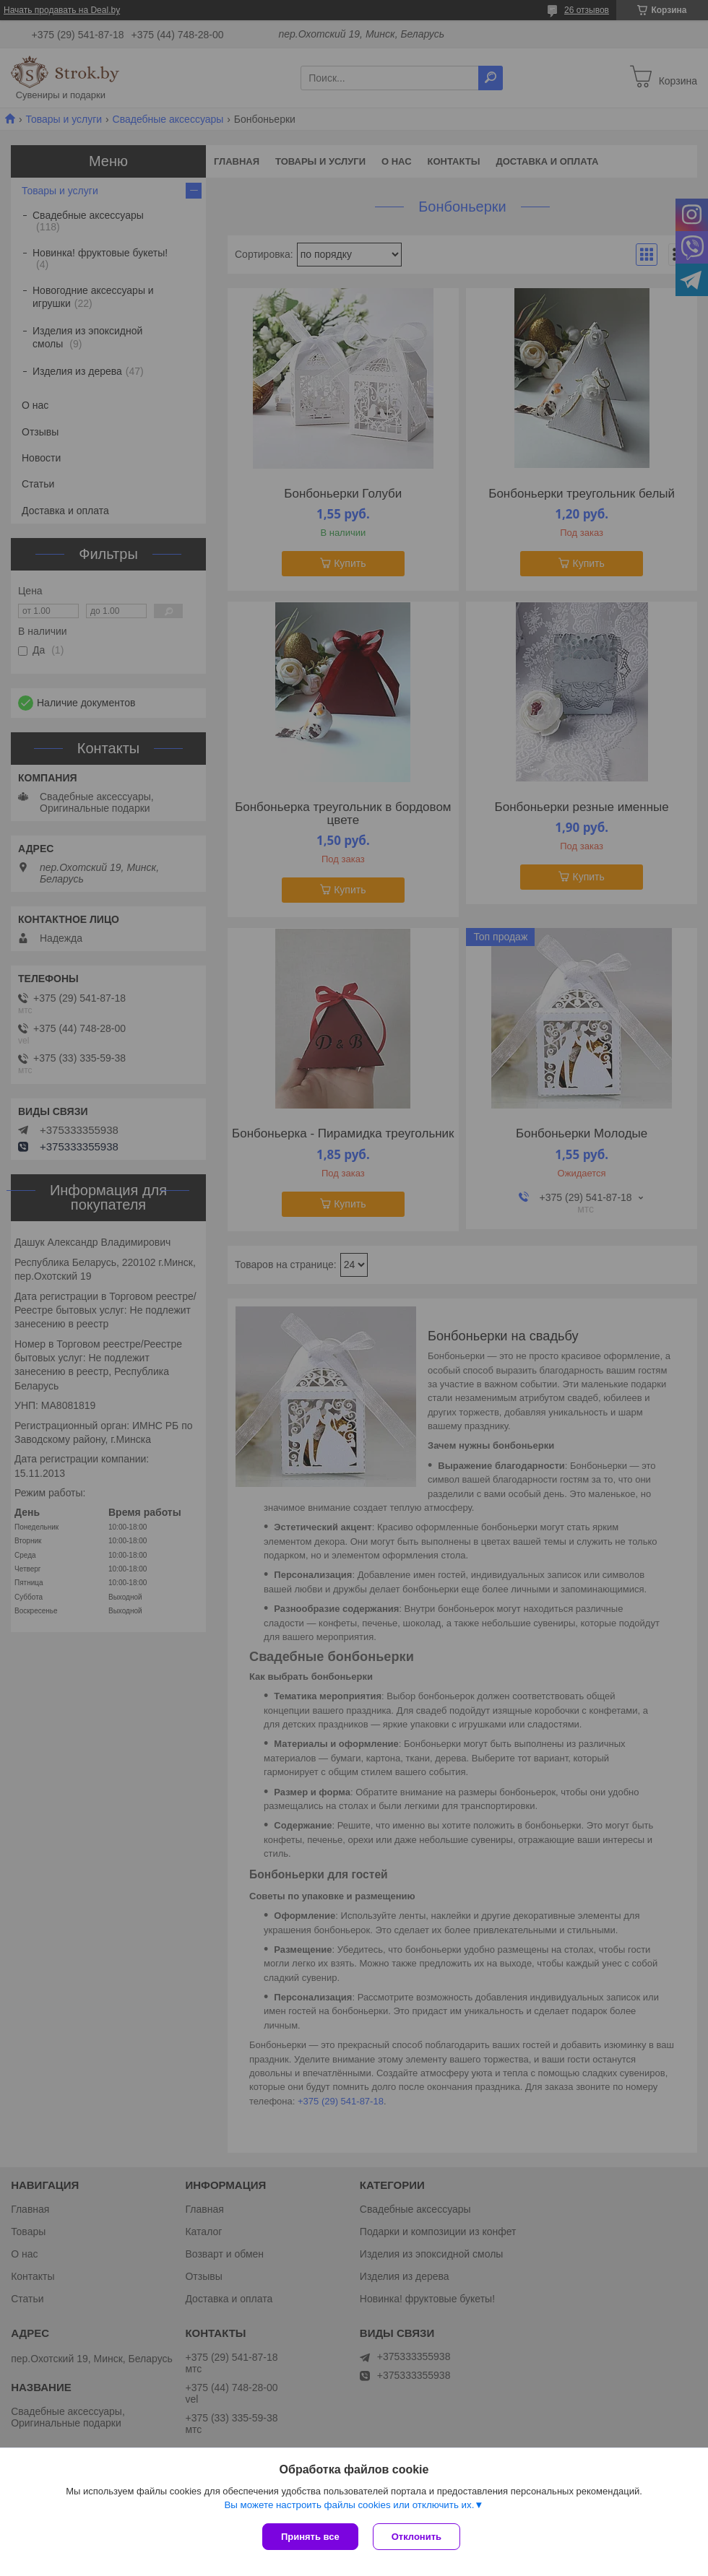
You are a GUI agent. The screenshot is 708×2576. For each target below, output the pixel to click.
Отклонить (416, 2536)
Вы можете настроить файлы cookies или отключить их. (349, 2504)
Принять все (310, 2536)
